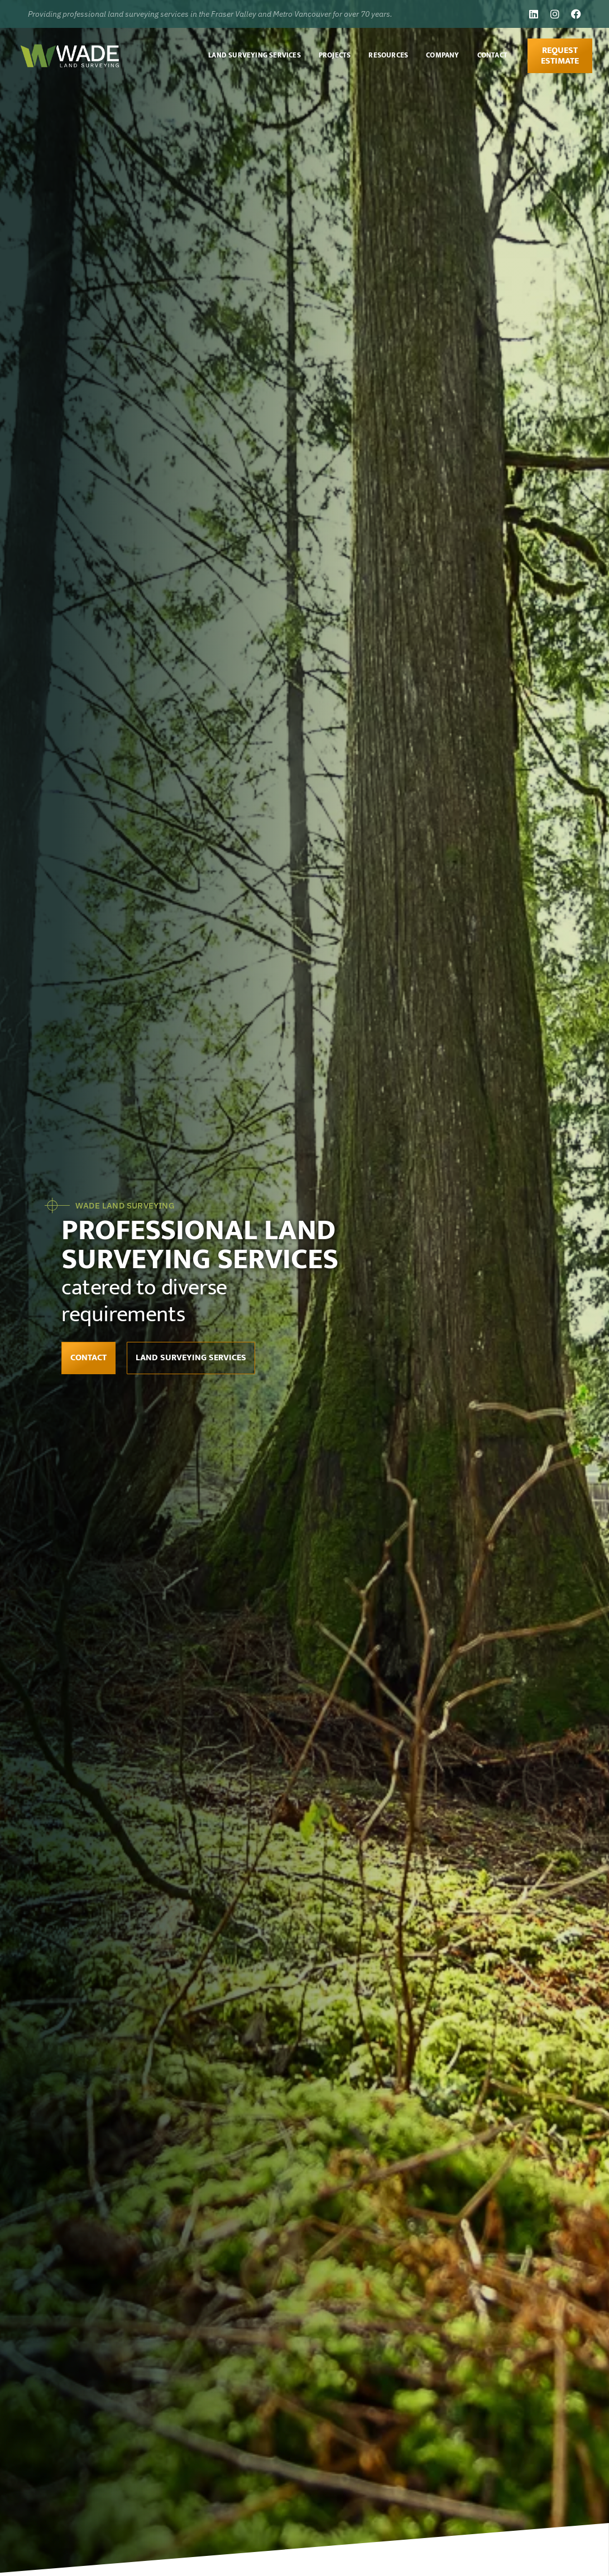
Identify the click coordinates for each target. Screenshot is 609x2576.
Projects (335, 55)
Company (442, 55)
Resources (388, 55)
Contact (492, 55)
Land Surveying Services (254, 55)
